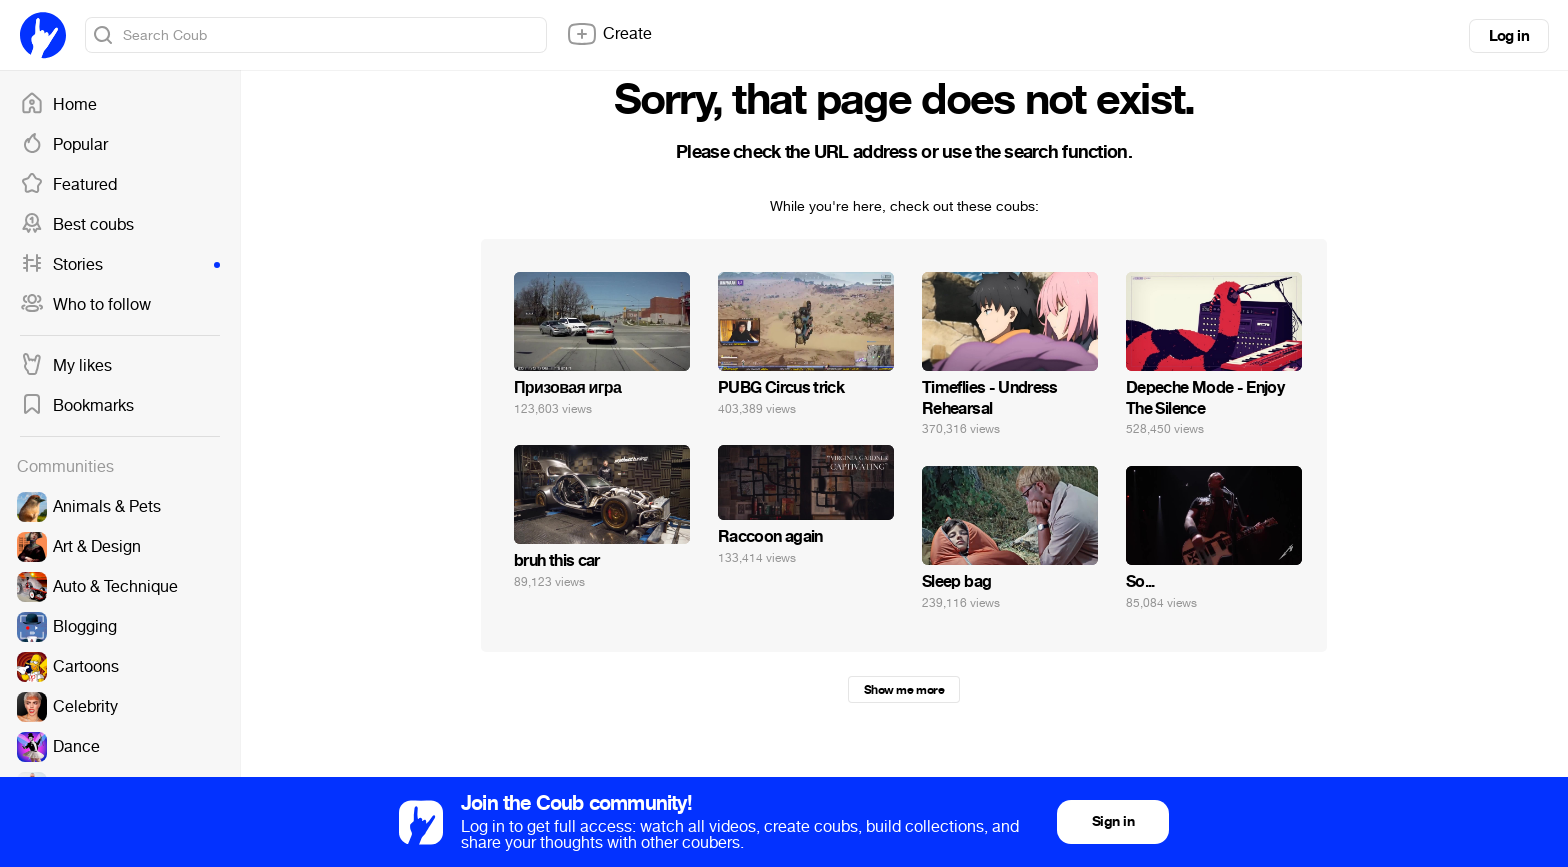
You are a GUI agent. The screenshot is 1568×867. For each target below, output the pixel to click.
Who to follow (85, 305)
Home (58, 105)
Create (609, 34)
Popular (64, 145)
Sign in (1113, 821)
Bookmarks (77, 406)
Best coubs (77, 225)
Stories (120, 265)
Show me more (904, 690)
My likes (66, 366)
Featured (68, 185)
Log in (1509, 36)
